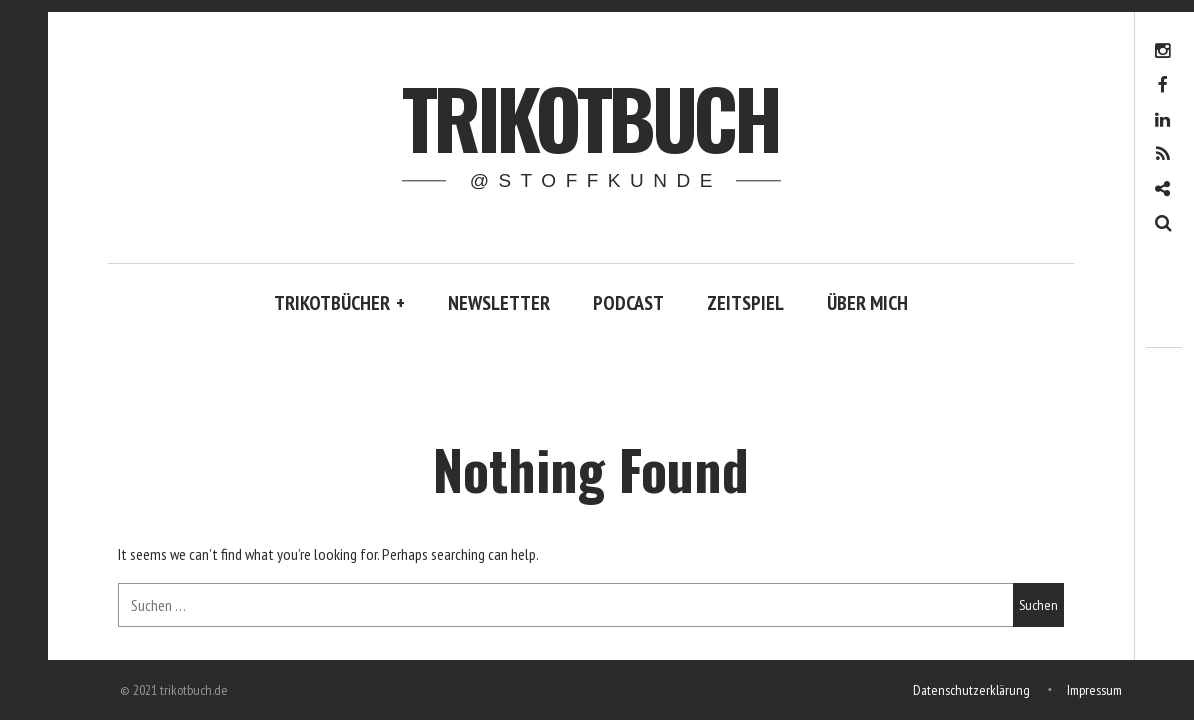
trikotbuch (590, 117)
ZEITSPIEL (745, 303)
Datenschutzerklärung (971, 690)
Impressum (1094, 690)
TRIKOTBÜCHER (339, 303)
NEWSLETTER (499, 303)
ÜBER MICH (867, 303)
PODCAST (628, 303)
